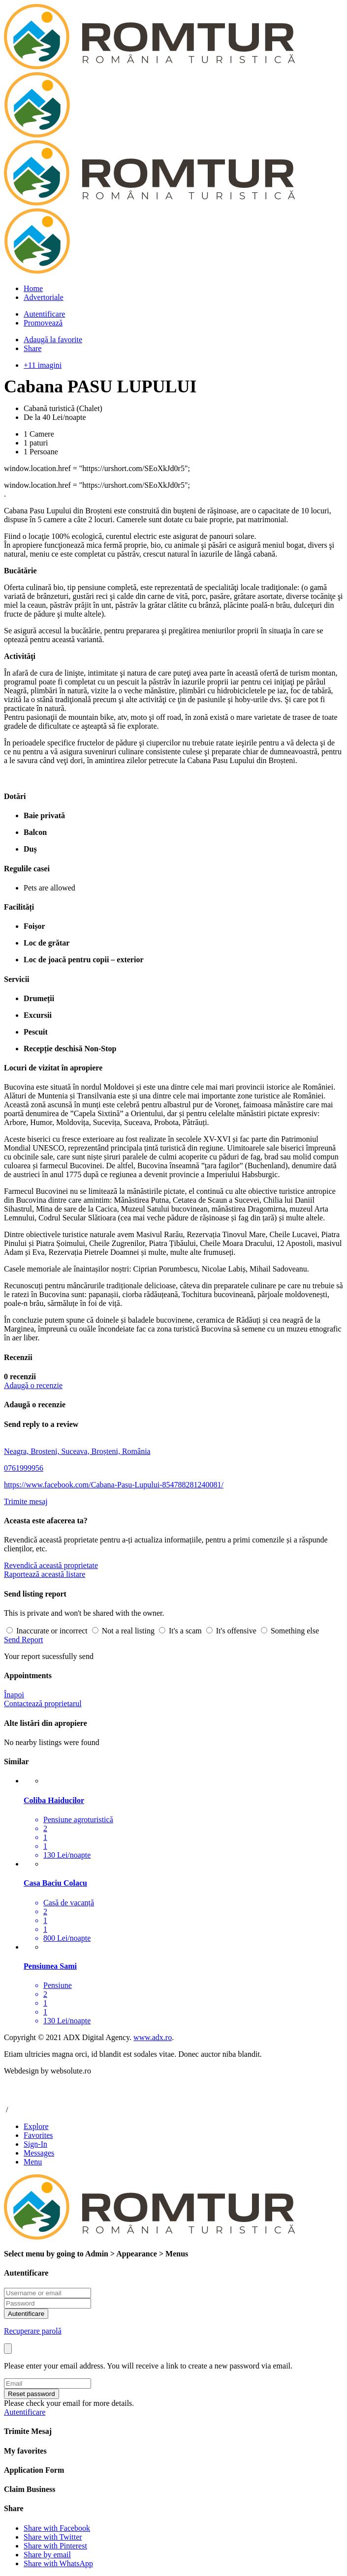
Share (32, 348)
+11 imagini (43, 365)
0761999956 (23, 1468)
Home (33, 288)
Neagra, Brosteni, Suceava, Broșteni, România (77, 1451)
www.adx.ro (152, 2037)
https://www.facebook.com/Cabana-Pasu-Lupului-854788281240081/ (113, 1484)
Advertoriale (43, 297)
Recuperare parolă (33, 2331)
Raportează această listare (44, 1574)
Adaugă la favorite (53, 339)
